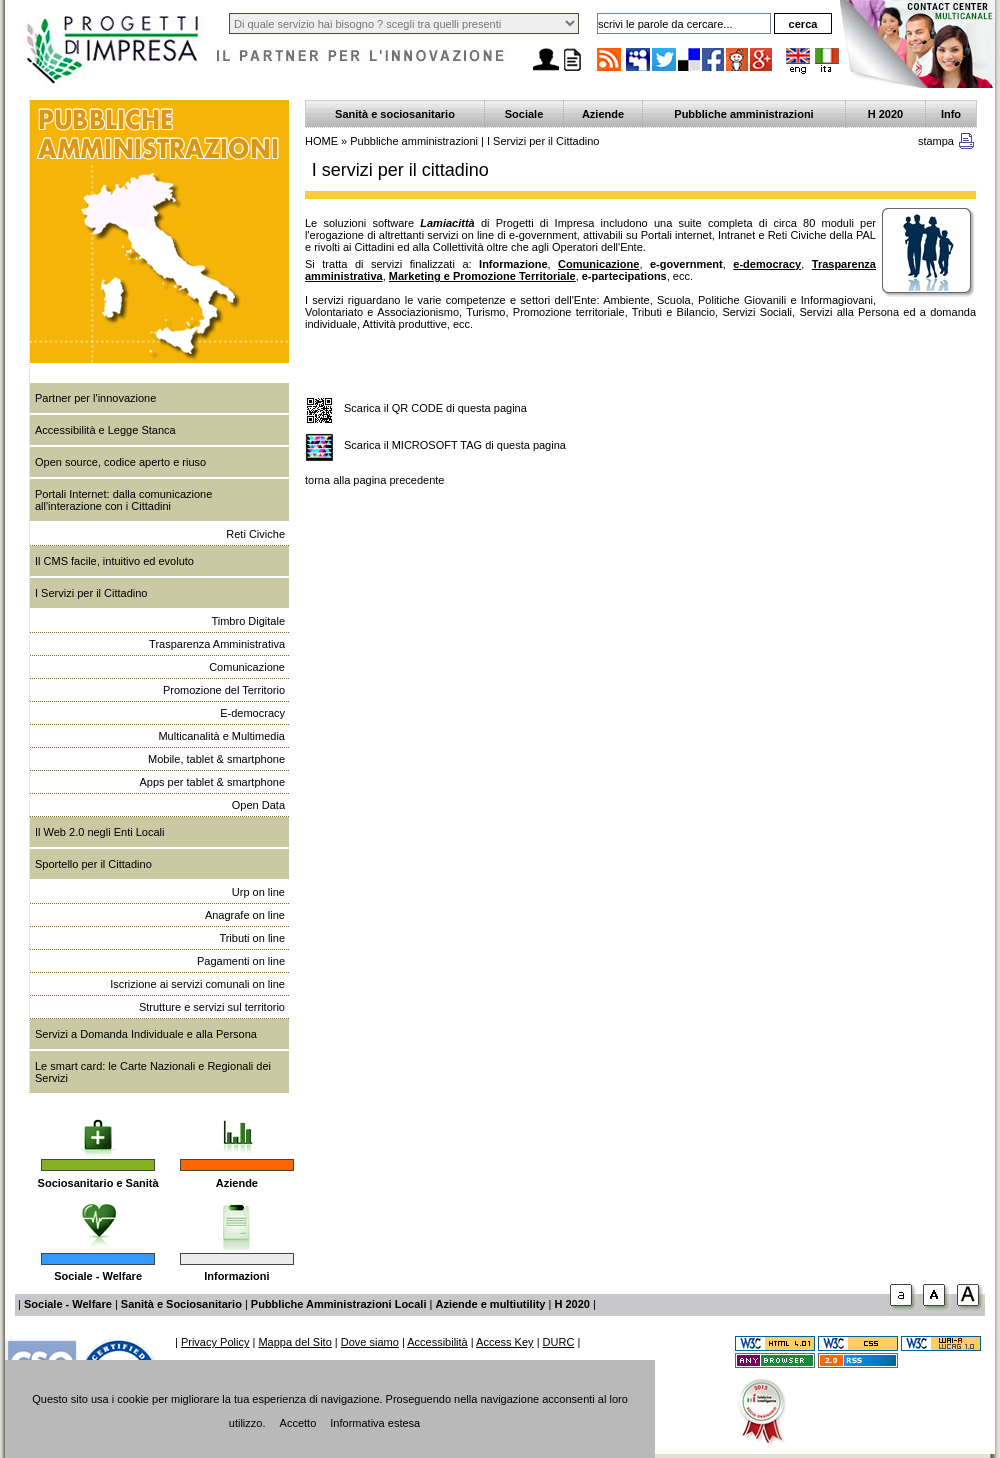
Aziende (237, 1183)
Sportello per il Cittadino (93, 864)
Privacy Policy (215, 1342)
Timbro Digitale (248, 621)
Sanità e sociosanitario (395, 114)
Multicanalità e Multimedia (221, 736)
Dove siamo (370, 1342)
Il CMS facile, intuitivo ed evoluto (114, 561)
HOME (321, 141)
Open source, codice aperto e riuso (120, 462)
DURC (559, 1342)
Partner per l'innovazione (95, 398)
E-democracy (252, 713)
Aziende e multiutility (490, 1304)
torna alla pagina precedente (374, 480)
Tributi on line (252, 938)
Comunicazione (247, 667)
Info (951, 114)
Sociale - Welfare (98, 1276)
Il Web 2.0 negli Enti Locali (99, 832)
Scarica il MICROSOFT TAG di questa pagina (455, 445)
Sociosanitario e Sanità (98, 1183)
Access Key (504, 1342)
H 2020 (885, 114)
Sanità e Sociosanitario (181, 1304)
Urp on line (258, 892)
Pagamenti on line (241, 961)
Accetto (298, 1423)
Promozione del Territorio (224, 690)
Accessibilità (437, 1342)
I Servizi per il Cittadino (91, 593)
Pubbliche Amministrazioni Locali (339, 1304)
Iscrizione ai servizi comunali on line (197, 984)
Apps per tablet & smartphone (212, 782)
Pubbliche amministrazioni (743, 114)
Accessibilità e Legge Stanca (105, 430)
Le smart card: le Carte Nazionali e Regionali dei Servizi (153, 1072)
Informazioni (236, 1276)
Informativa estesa (375, 1423)
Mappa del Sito (294, 1342)
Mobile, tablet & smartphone (216, 759)
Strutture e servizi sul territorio (212, 1007)
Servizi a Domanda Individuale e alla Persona (146, 1034)
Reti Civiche (255, 534)
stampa (936, 141)
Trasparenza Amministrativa (217, 644)
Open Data (258, 805)
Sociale (524, 114)
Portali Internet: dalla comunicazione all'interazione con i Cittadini (123, 500)
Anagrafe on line (245, 915)
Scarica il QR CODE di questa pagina (435, 408)
